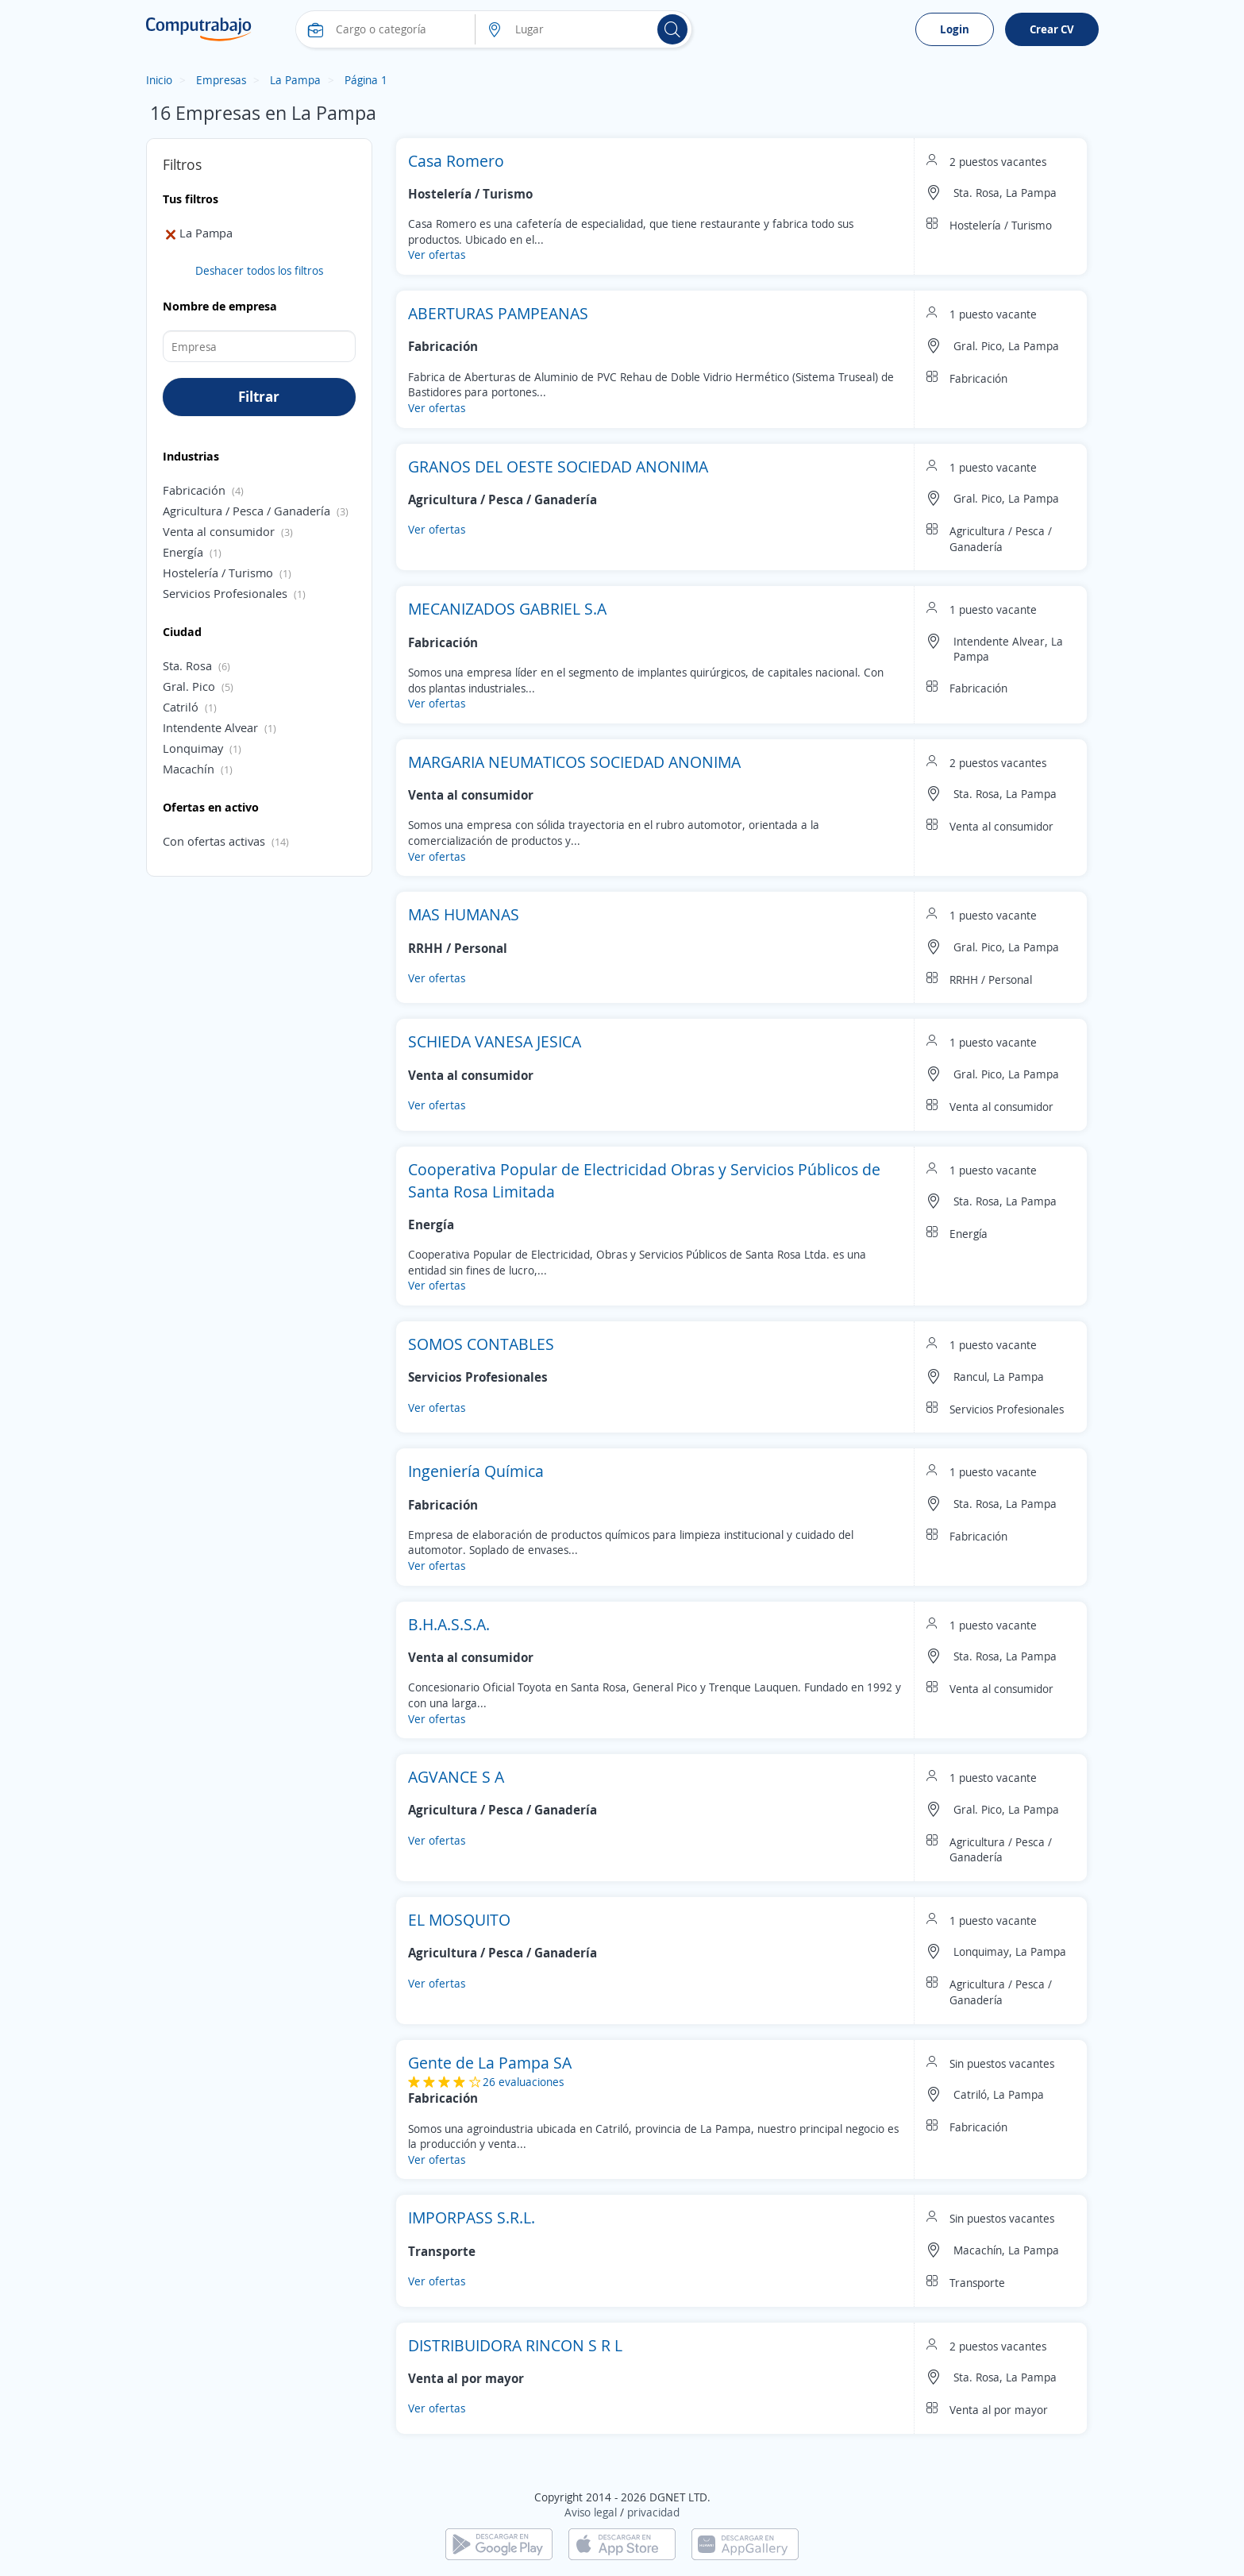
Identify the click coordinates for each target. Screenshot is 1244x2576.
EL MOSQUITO (459, 1919)
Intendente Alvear (210, 727)
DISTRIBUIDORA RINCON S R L (515, 2345)
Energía (183, 552)
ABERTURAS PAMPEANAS (498, 313)
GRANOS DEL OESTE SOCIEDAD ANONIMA (558, 466)
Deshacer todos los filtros (259, 270)
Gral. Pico (189, 686)
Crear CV (1052, 29)
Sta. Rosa (187, 665)
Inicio (159, 79)
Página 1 (366, 79)
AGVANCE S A (456, 1776)
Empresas (221, 79)
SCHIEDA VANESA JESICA (494, 1041)
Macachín (188, 769)
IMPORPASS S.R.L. (471, 2217)
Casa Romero (456, 161)
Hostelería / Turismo (218, 572)
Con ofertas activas (214, 841)
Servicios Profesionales (225, 593)
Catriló (180, 707)
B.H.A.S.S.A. (449, 1624)
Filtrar (258, 396)
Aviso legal (590, 2512)
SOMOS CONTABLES (481, 1344)
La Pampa (295, 79)
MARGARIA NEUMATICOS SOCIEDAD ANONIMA (574, 762)
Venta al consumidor (219, 531)
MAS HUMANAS (463, 914)
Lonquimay (193, 748)
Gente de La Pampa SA (490, 2062)
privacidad (653, 2512)
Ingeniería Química (476, 1471)
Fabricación (194, 490)
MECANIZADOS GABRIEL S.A (507, 608)
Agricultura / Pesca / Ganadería (246, 511)
